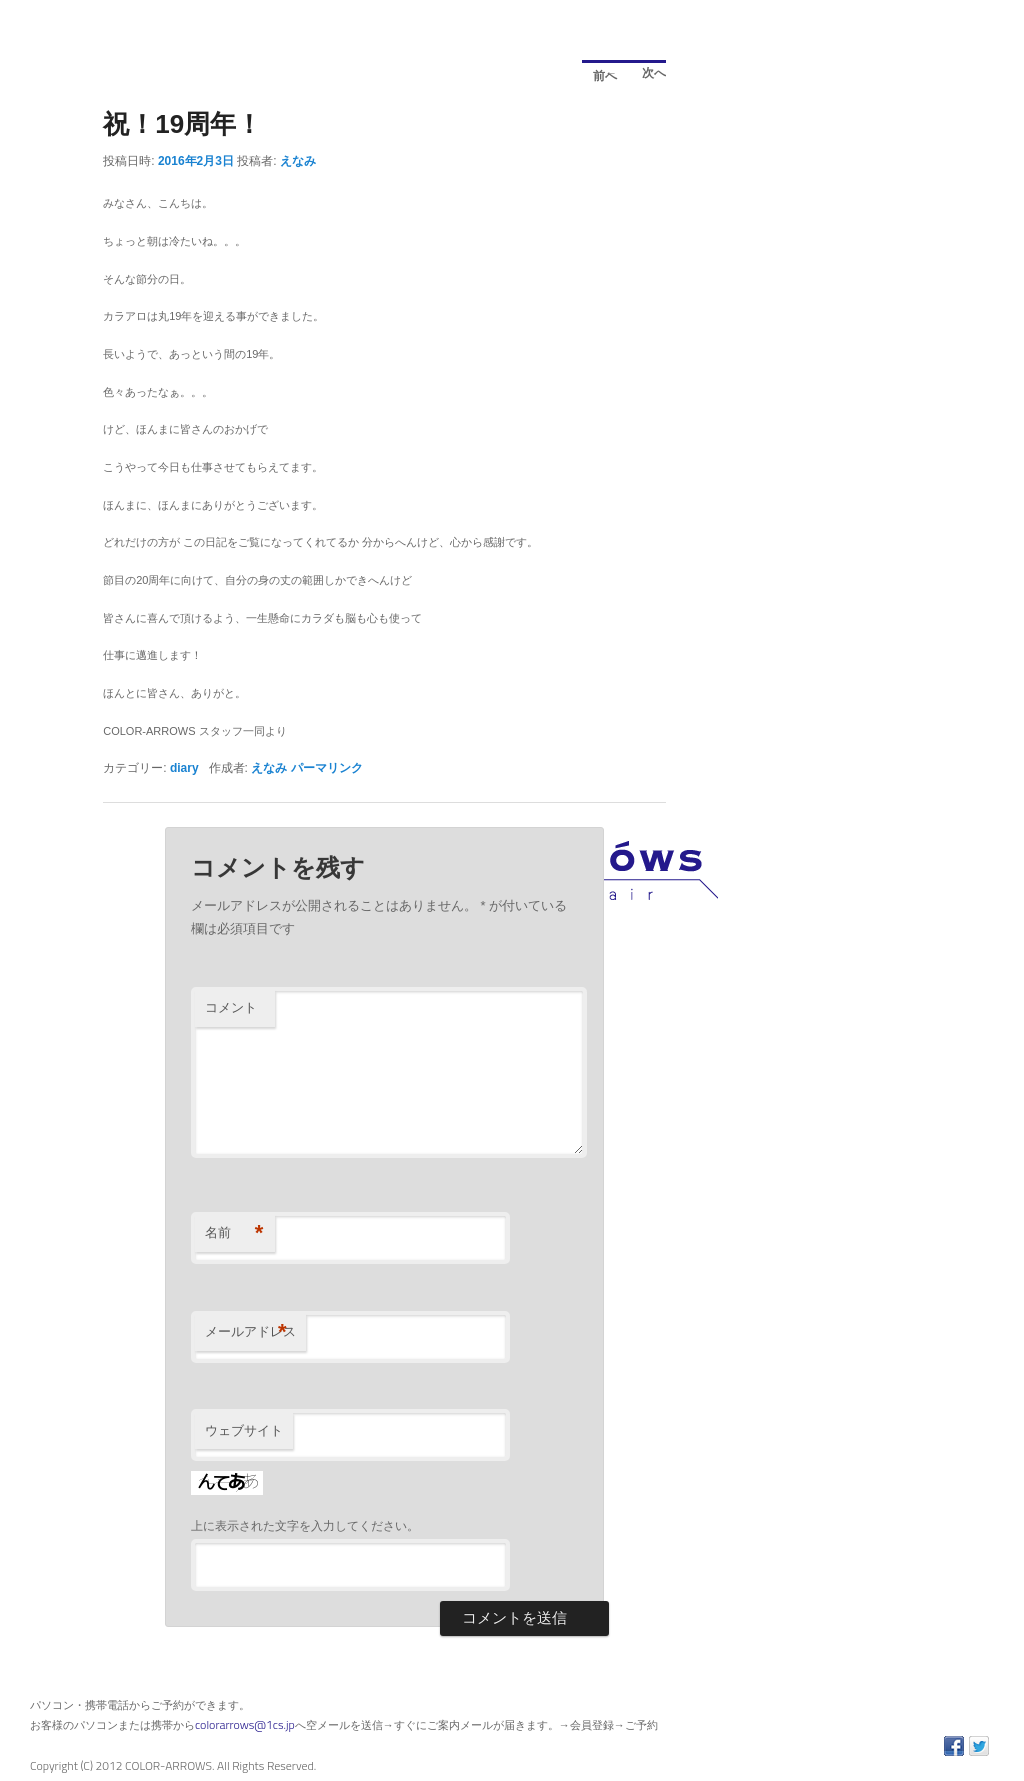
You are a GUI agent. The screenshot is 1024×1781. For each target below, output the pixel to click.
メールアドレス (250, 1332)
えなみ (298, 161)
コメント (231, 1007)
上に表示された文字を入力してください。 (305, 1526)
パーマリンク (327, 768)
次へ (648, 76)
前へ (599, 72)
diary (184, 768)
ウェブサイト (244, 1430)
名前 (234, 1233)
